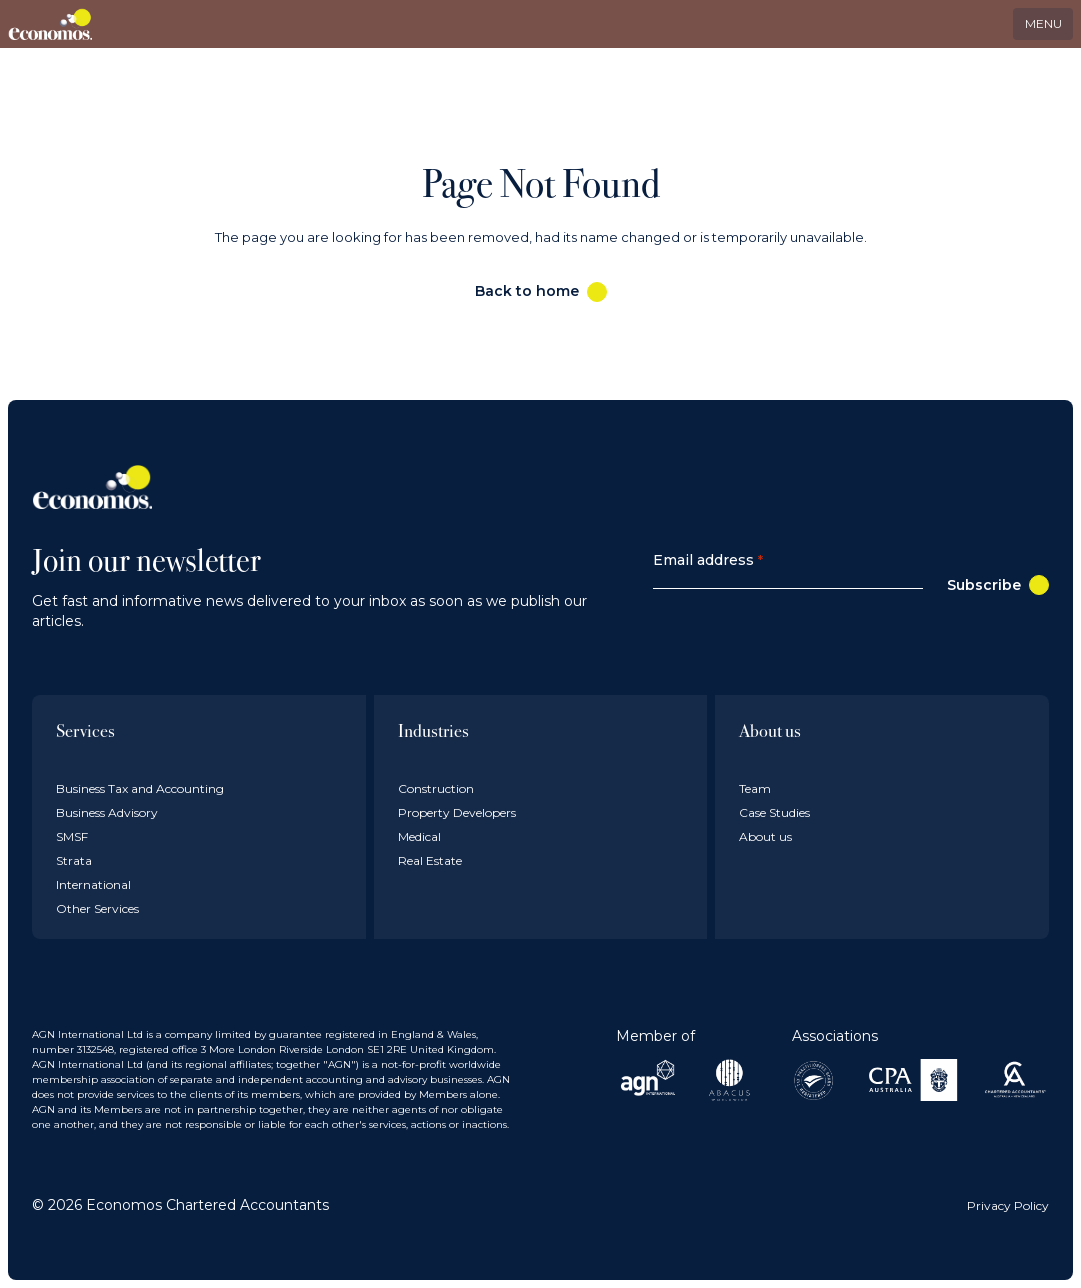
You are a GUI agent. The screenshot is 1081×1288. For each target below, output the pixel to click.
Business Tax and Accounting (140, 788)
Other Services (97, 908)
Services (85, 730)
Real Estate (430, 860)
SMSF (72, 836)
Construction (436, 788)
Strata (74, 860)
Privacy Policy (1008, 1205)
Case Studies (774, 812)
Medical (419, 836)
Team (755, 788)
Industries (433, 730)
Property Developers (457, 812)
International (93, 884)
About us (770, 730)
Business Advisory (107, 812)
